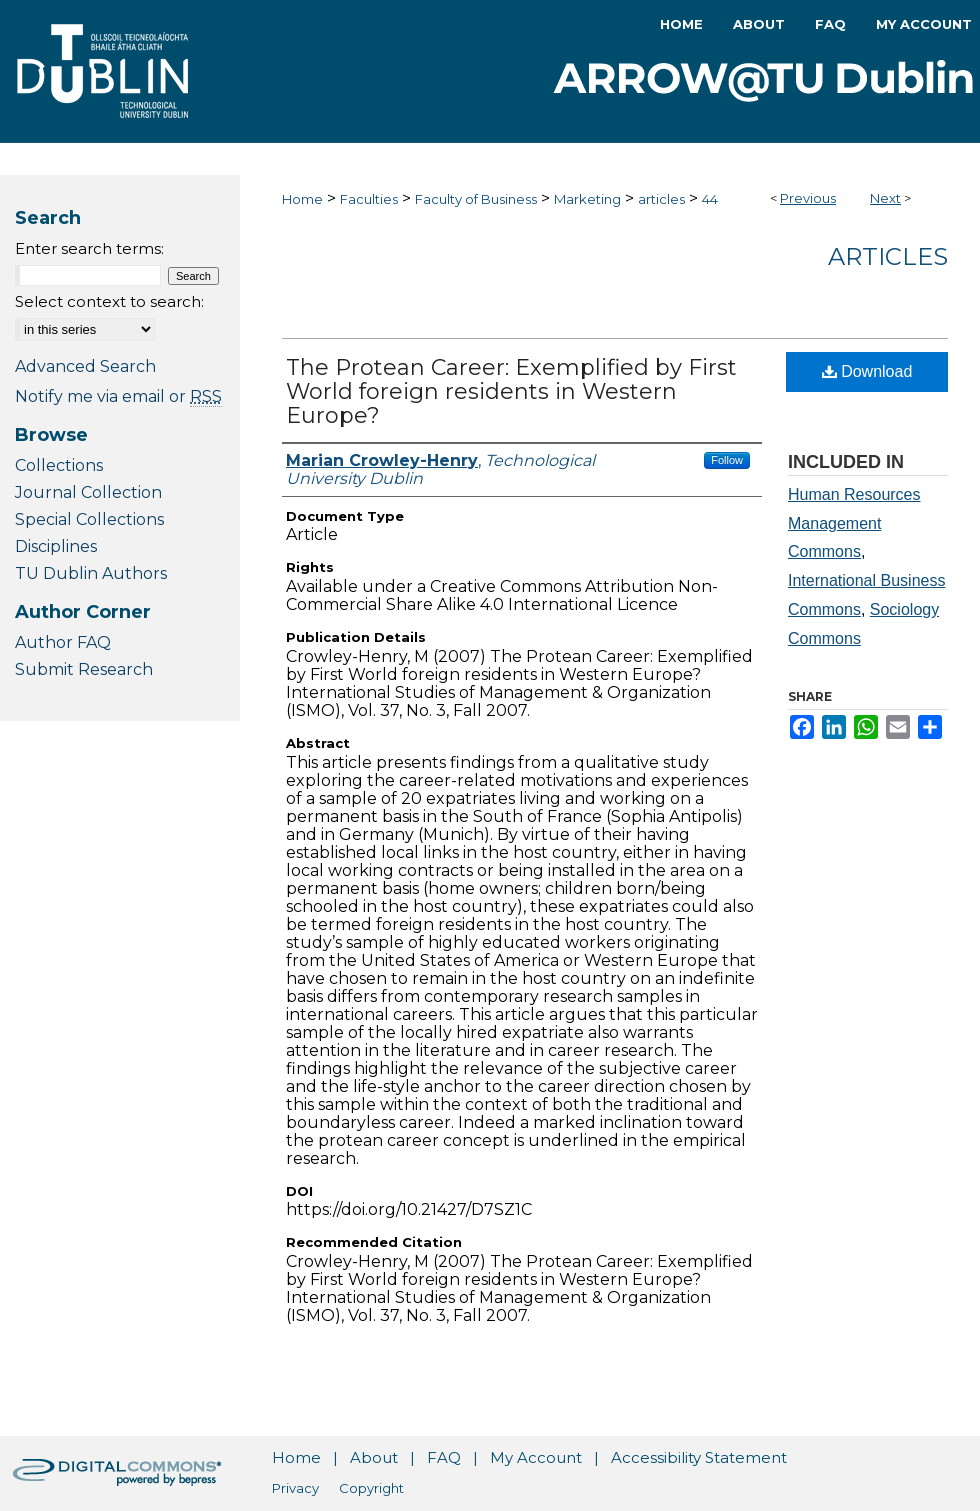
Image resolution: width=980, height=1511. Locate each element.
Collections (59, 465)
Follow (727, 460)
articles (661, 199)
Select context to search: (109, 301)
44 (710, 199)
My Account (536, 1457)
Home (302, 199)
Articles (888, 256)
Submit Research (84, 669)
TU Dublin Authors (91, 573)
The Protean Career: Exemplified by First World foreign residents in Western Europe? (511, 391)
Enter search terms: (89, 248)
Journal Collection (88, 492)
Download (867, 371)
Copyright (371, 1488)
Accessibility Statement (699, 1457)
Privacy (295, 1488)
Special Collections (89, 519)
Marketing (587, 199)
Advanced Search (85, 366)
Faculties (369, 199)
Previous (808, 198)
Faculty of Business (476, 199)
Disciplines (56, 546)
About (374, 1457)
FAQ (444, 1457)
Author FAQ (63, 642)
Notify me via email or (118, 396)
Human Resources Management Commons (854, 523)
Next (885, 198)
